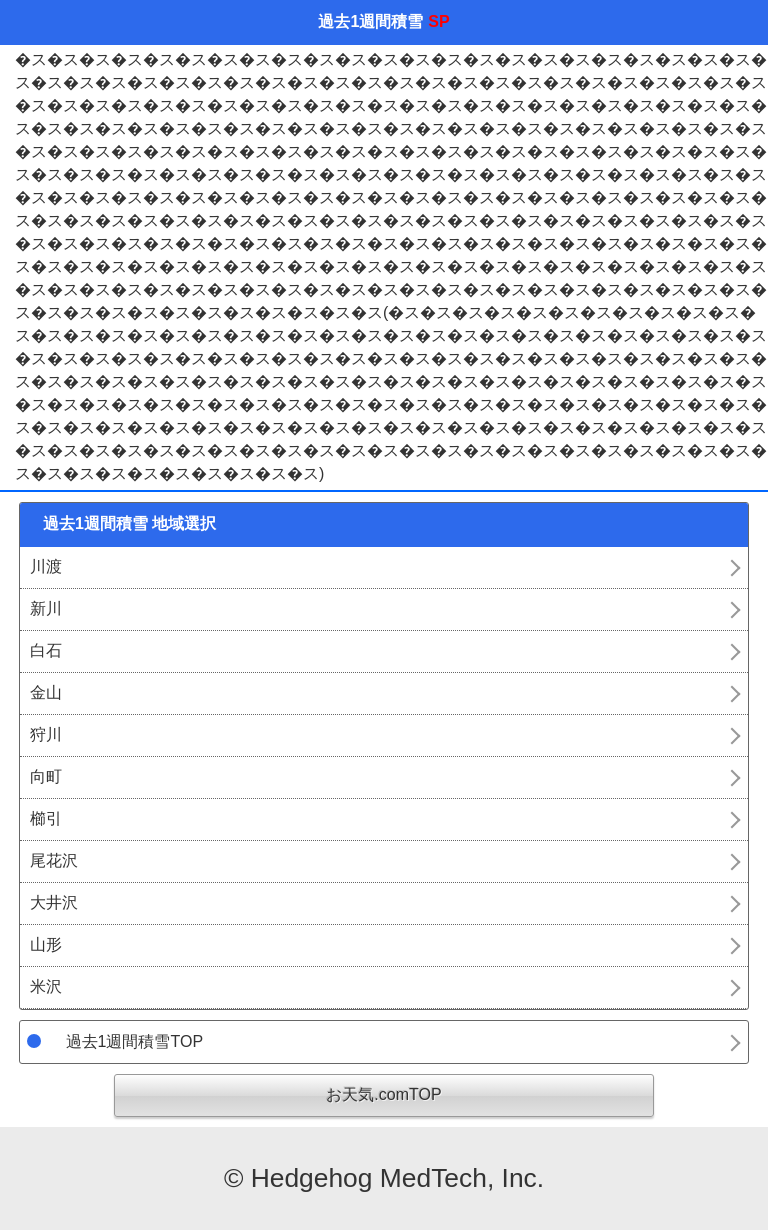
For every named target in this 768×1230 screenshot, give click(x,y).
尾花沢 (54, 860)
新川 (46, 608)
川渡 (46, 566)
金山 (46, 692)
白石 (46, 650)
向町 (46, 776)
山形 (46, 944)
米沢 (46, 986)
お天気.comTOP (383, 1094)
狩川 (46, 734)
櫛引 (46, 818)
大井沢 (54, 902)
